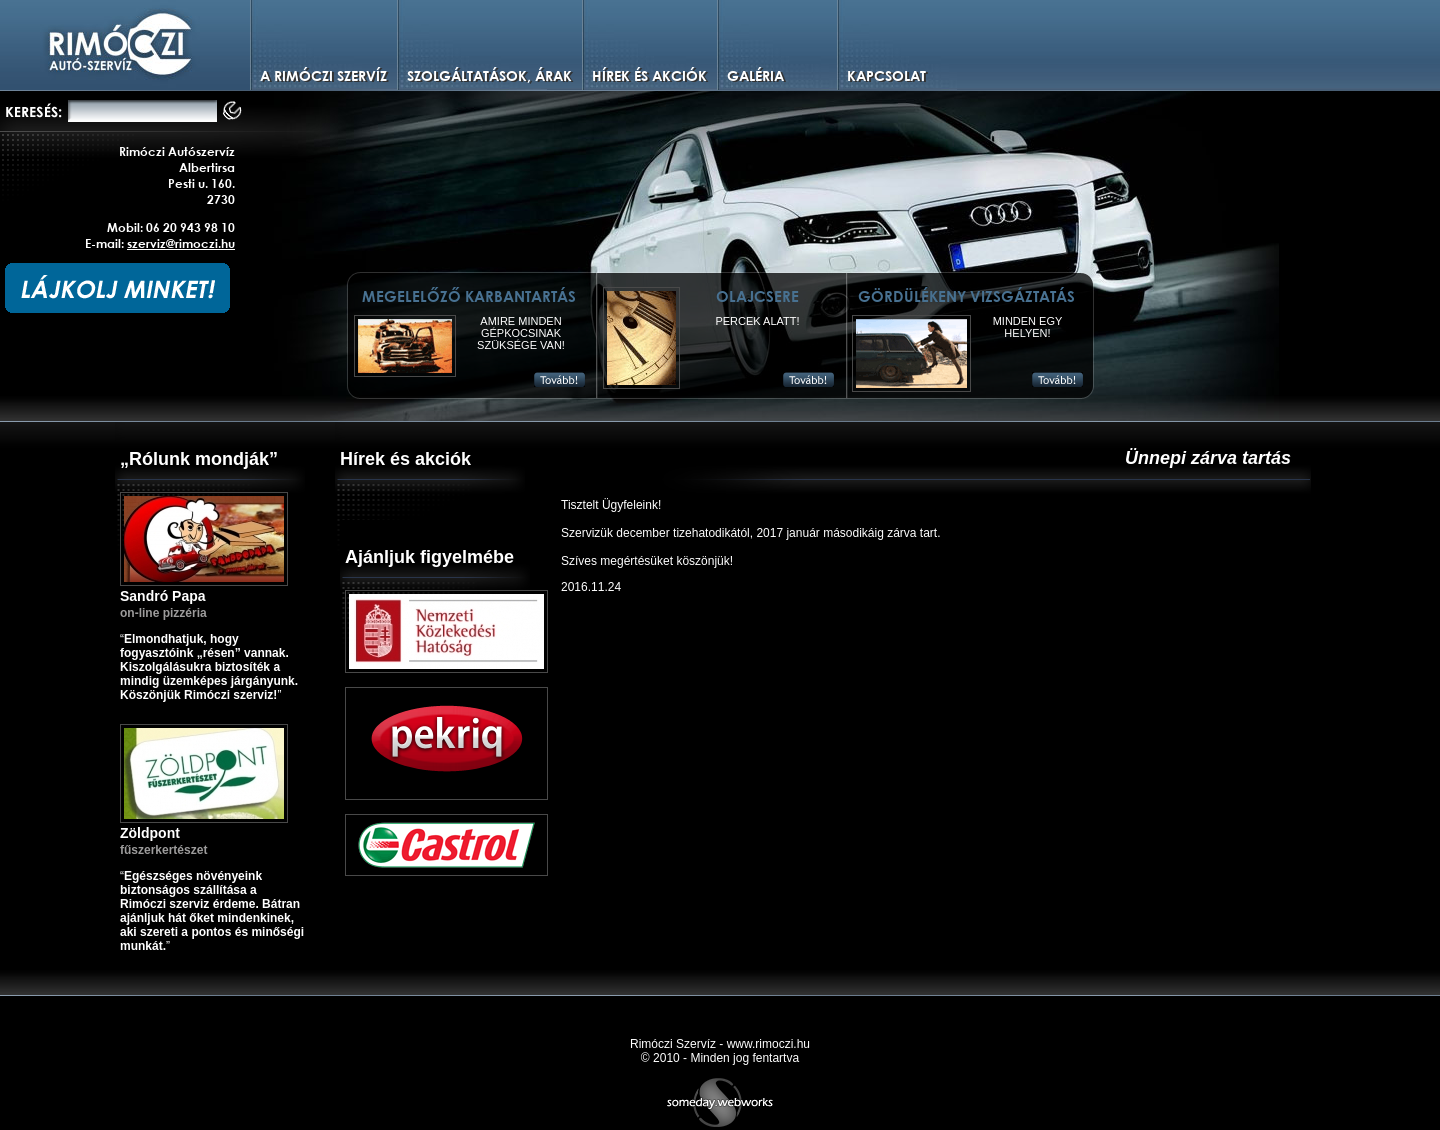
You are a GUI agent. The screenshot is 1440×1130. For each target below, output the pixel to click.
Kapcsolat (886, 75)
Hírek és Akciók (649, 75)
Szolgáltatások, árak (489, 75)
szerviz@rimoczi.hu (181, 243)
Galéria (755, 75)
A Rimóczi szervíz (323, 75)
